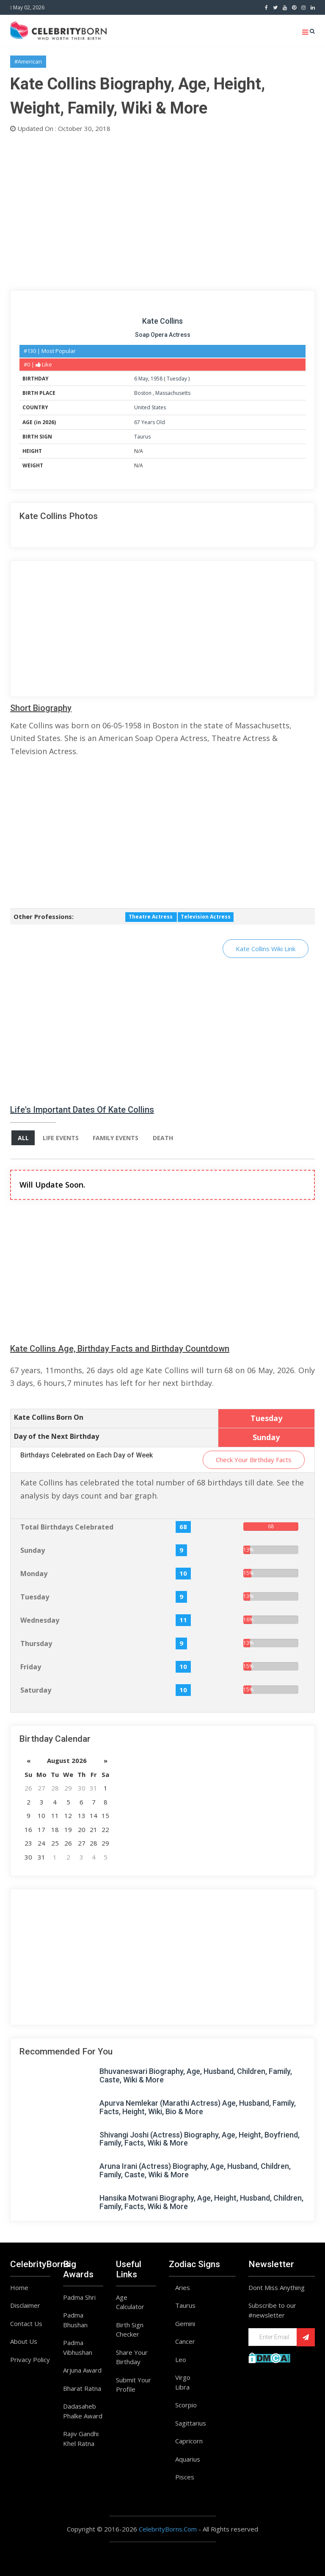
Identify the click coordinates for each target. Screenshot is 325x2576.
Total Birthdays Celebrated (66, 1527)
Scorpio (186, 2405)
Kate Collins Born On (48, 1417)
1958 (156, 378)
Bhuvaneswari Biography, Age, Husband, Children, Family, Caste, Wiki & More (195, 2076)
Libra (182, 2387)
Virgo (182, 2377)
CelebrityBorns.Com (168, 2529)
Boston (143, 393)
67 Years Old (149, 422)
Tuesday (177, 378)
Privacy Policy (30, 2359)
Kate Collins (162, 320)
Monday (33, 1573)
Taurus (142, 436)
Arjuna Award (82, 2370)
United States (150, 407)
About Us (23, 2341)
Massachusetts (172, 393)
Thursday (36, 1643)
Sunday (32, 1550)
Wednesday (39, 1620)
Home (19, 2287)
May (143, 378)
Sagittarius (190, 2423)
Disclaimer (25, 2305)
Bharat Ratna (82, 2388)
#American (28, 61)
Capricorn (189, 2441)
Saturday (35, 1690)
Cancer (185, 2341)
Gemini (185, 2323)
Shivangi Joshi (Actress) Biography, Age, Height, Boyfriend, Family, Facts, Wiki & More (199, 2139)
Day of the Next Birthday (56, 1436)
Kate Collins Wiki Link (265, 948)
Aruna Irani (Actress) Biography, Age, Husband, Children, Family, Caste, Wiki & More (195, 2170)
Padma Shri (79, 2297)
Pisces (184, 2477)
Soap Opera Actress (162, 334)
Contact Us (26, 2323)
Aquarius (187, 2459)
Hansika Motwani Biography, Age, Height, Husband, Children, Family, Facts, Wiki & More (201, 2202)
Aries (182, 2287)
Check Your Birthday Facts (254, 1459)
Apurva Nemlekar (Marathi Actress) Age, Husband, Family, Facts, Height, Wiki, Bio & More (197, 2107)
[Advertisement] (162, 209)
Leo (180, 2359)
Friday (30, 1666)
